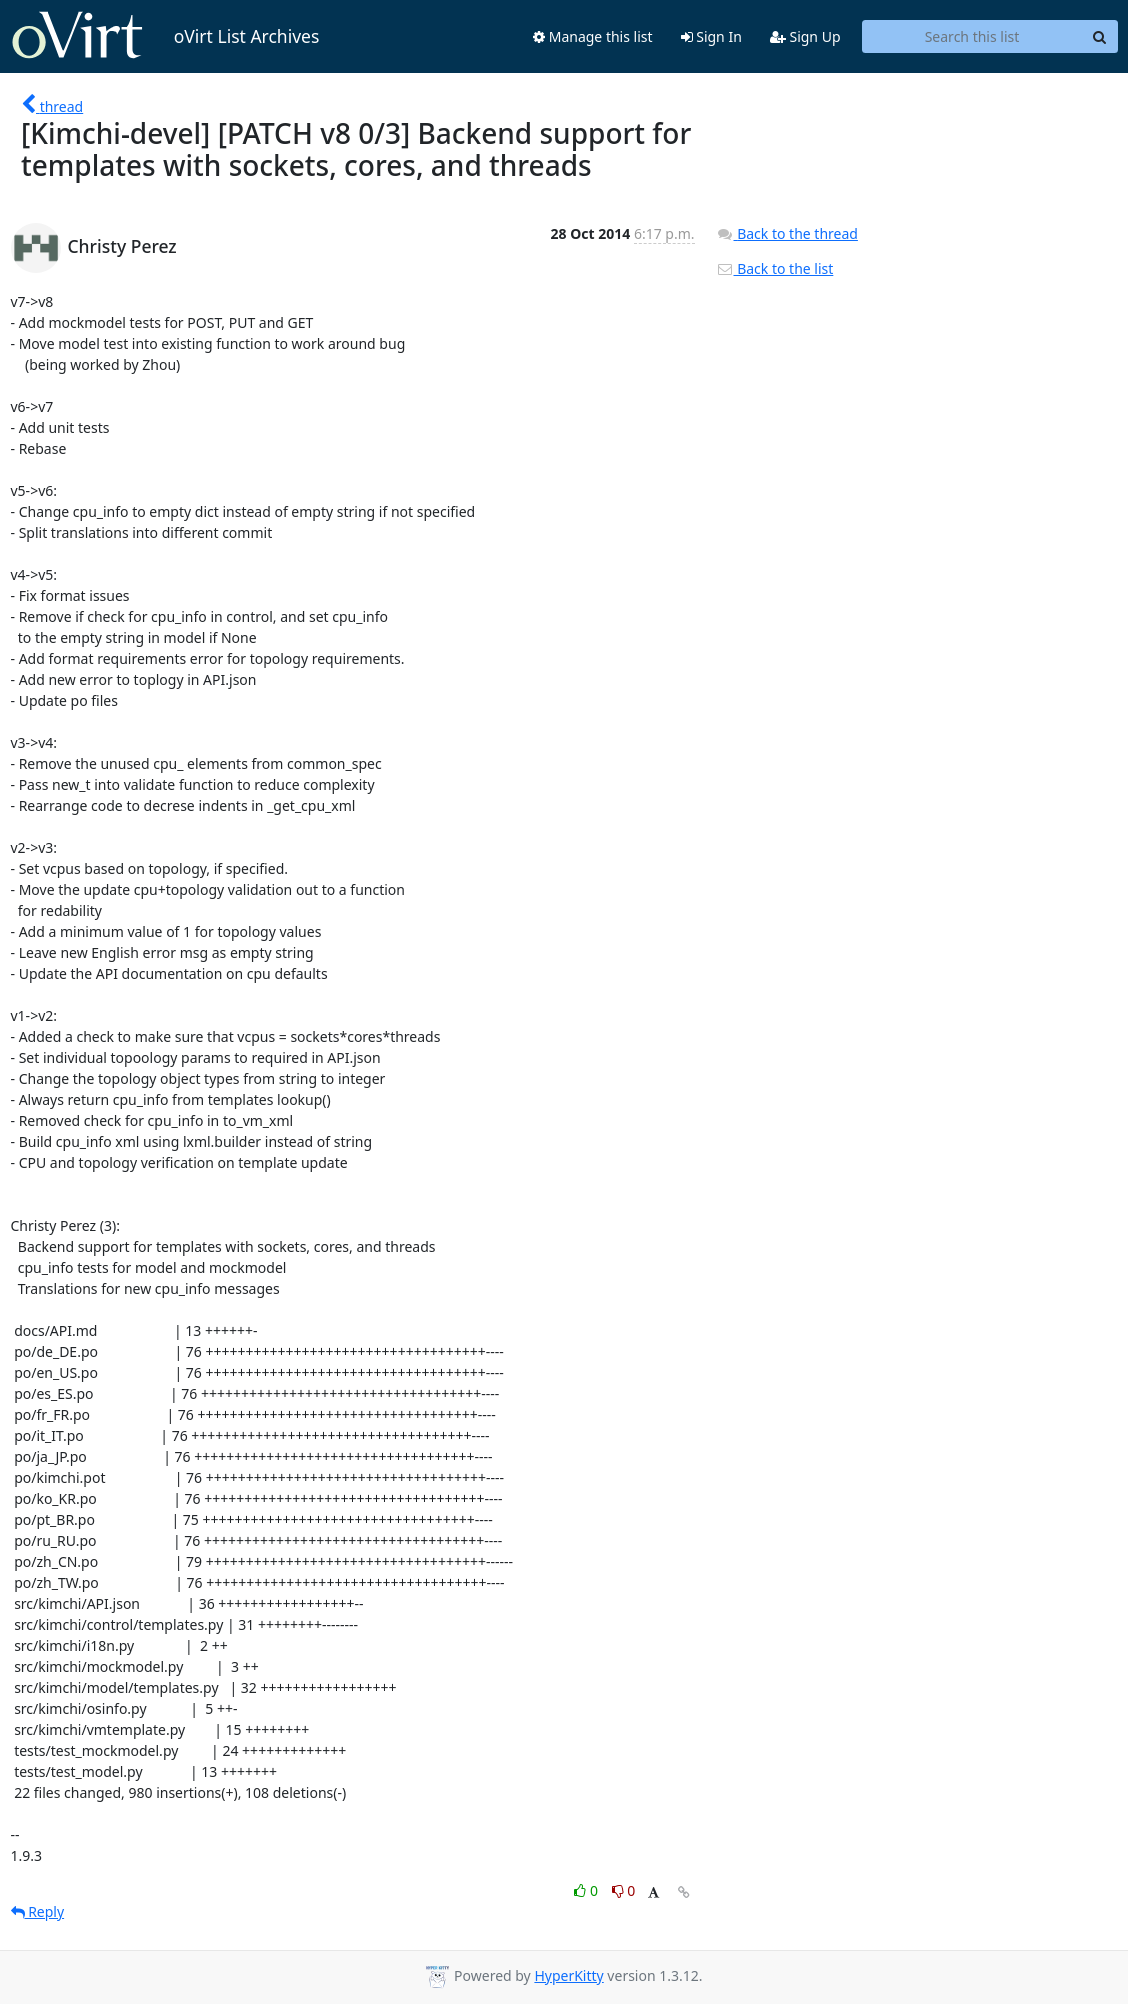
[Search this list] (972, 37)
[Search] (1100, 37)
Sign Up (805, 36)
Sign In (711, 36)
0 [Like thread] (587, 1890)
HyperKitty (568, 1975)
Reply (38, 1911)
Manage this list (593, 36)
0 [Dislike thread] (624, 1890)
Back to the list (775, 268)
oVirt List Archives (165, 36)
